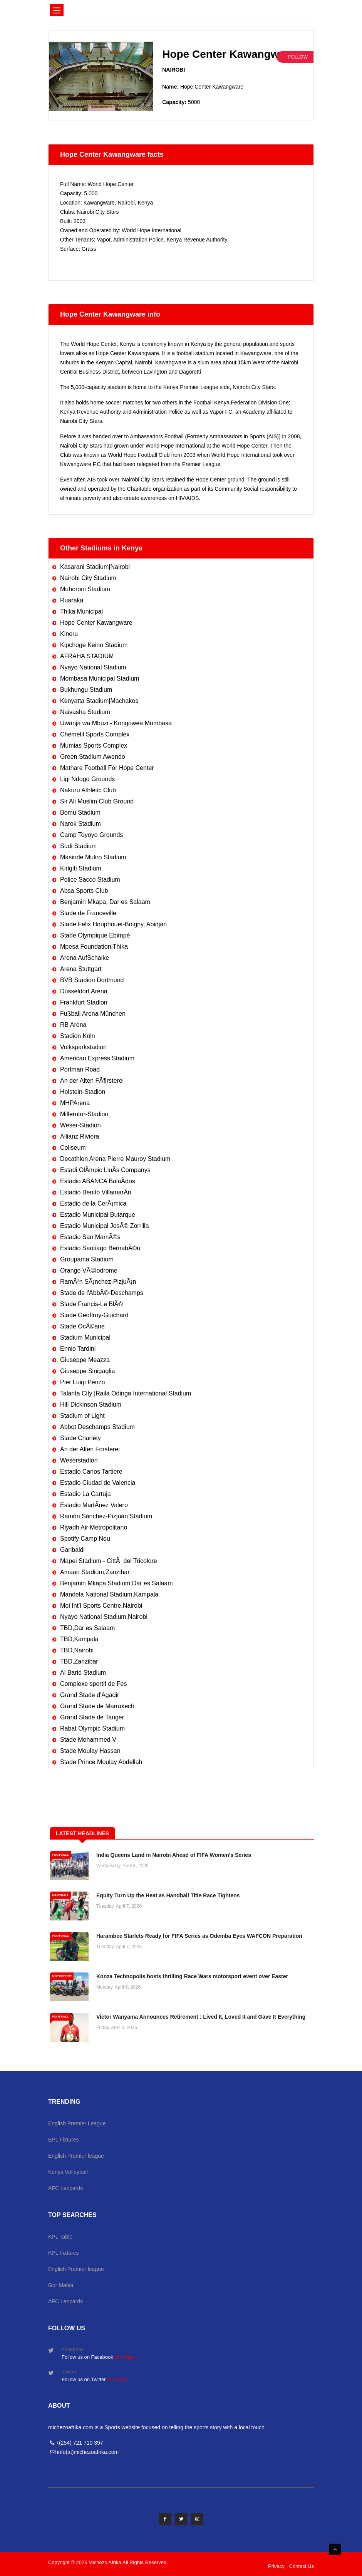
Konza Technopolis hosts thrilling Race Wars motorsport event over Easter (192, 1976)
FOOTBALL (60, 1855)
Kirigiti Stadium (80, 868)
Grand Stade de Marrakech (97, 1706)
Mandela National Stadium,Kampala (109, 1594)
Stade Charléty (80, 1438)
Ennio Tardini (78, 1348)
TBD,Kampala (79, 1639)
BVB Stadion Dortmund (92, 980)
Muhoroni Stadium (85, 589)
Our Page (124, 2357)
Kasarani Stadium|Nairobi (95, 567)
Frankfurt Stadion (83, 1002)
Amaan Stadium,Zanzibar (95, 1572)
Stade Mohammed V (88, 1739)
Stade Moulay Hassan (90, 1751)
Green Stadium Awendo (92, 756)
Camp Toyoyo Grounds (91, 835)
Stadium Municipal (85, 1337)
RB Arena (73, 1024)
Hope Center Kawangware (96, 622)
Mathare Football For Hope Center (107, 768)
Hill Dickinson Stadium (90, 1404)
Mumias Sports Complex (93, 745)
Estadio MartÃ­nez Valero (94, 1505)
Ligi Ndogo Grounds (87, 779)
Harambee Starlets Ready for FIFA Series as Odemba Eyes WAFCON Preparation (199, 1936)
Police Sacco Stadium (90, 879)
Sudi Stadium (78, 846)
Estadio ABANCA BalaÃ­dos (97, 1181)
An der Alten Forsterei (90, 1449)
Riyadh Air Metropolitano (93, 1527)
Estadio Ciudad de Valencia (97, 1482)
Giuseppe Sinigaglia (87, 1371)
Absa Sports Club (84, 890)
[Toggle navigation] (57, 10)
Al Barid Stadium (83, 1672)
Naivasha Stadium (85, 712)
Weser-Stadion (80, 1125)
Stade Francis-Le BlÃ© (91, 1304)
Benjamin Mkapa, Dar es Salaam (105, 902)
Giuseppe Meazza (85, 1360)
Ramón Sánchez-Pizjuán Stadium (106, 1516)
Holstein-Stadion (82, 1091)
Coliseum (73, 1147)
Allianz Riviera (79, 1136)
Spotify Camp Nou (85, 1538)
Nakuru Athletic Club (88, 790)
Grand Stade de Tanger (92, 1717)
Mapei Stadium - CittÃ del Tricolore (108, 1561)
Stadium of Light (82, 1415)
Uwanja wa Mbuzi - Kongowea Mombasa (116, 723)
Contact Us (301, 2566)
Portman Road (80, 1069)
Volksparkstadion (83, 1047)
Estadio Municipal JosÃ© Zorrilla (104, 1226)
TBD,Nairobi (77, 1650)
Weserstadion (79, 1460)
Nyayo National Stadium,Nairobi (103, 1616)
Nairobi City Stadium (88, 578)
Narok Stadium (80, 823)
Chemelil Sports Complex (95, 734)
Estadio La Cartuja (85, 1494)
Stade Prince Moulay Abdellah (101, 1762)
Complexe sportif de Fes (93, 1683)
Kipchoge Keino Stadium (93, 645)
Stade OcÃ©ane (82, 1326)
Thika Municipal (81, 611)
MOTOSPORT (62, 1976)
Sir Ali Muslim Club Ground (97, 801)
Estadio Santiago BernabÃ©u (100, 1248)
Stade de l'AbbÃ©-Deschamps (101, 1293)
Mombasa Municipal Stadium (99, 678)
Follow (298, 57)
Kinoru (69, 634)
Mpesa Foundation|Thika (94, 946)
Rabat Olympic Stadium (92, 1728)
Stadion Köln (77, 1036)
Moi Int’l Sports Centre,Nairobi (101, 1605)
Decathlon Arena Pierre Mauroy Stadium (115, 1159)
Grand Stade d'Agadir (89, 1695)
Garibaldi (72, 1549)
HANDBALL (60, 1895)
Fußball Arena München (93, 1013)
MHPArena (75, 1103)
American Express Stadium (97, 1058)
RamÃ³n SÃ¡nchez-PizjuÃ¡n (98, 1281)
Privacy (276, 2566)
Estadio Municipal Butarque (97, 1214)
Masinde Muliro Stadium (93, 857)
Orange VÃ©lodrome (88, 1270)
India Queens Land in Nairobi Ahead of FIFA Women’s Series (173, 1855)
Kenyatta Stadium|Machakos (99, 701)
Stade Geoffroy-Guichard (94, 1315)
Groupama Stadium (87, 1259)
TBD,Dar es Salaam (87, 1628)
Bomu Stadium (80, 812)
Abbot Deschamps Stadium (97, 1427)
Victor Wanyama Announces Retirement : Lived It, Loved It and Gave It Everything (200, 2017)
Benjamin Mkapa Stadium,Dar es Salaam (116, 1583)
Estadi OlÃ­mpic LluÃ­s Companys (105, 1170)
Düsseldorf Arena (83, 991)
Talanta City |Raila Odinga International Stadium (125, 1393)
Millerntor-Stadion (84, 1114)
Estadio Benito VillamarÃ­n (95, 1192)
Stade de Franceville (88, 913)
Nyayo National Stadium (93, 667)
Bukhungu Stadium (86, 689)
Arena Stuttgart (81, 969)
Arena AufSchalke (84, 957)
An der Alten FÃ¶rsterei (92, 1080)
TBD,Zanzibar (79, 1661)
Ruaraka (71, 600)
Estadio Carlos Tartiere (91, 1471)
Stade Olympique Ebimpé (95, 935)
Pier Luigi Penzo (82, 1382)
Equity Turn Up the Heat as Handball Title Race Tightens (168, 1895)
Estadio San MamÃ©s (90, 1237)
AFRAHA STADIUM (87, 656)
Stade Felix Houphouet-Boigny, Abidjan (113, 924)
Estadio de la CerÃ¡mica (93, 1203)
